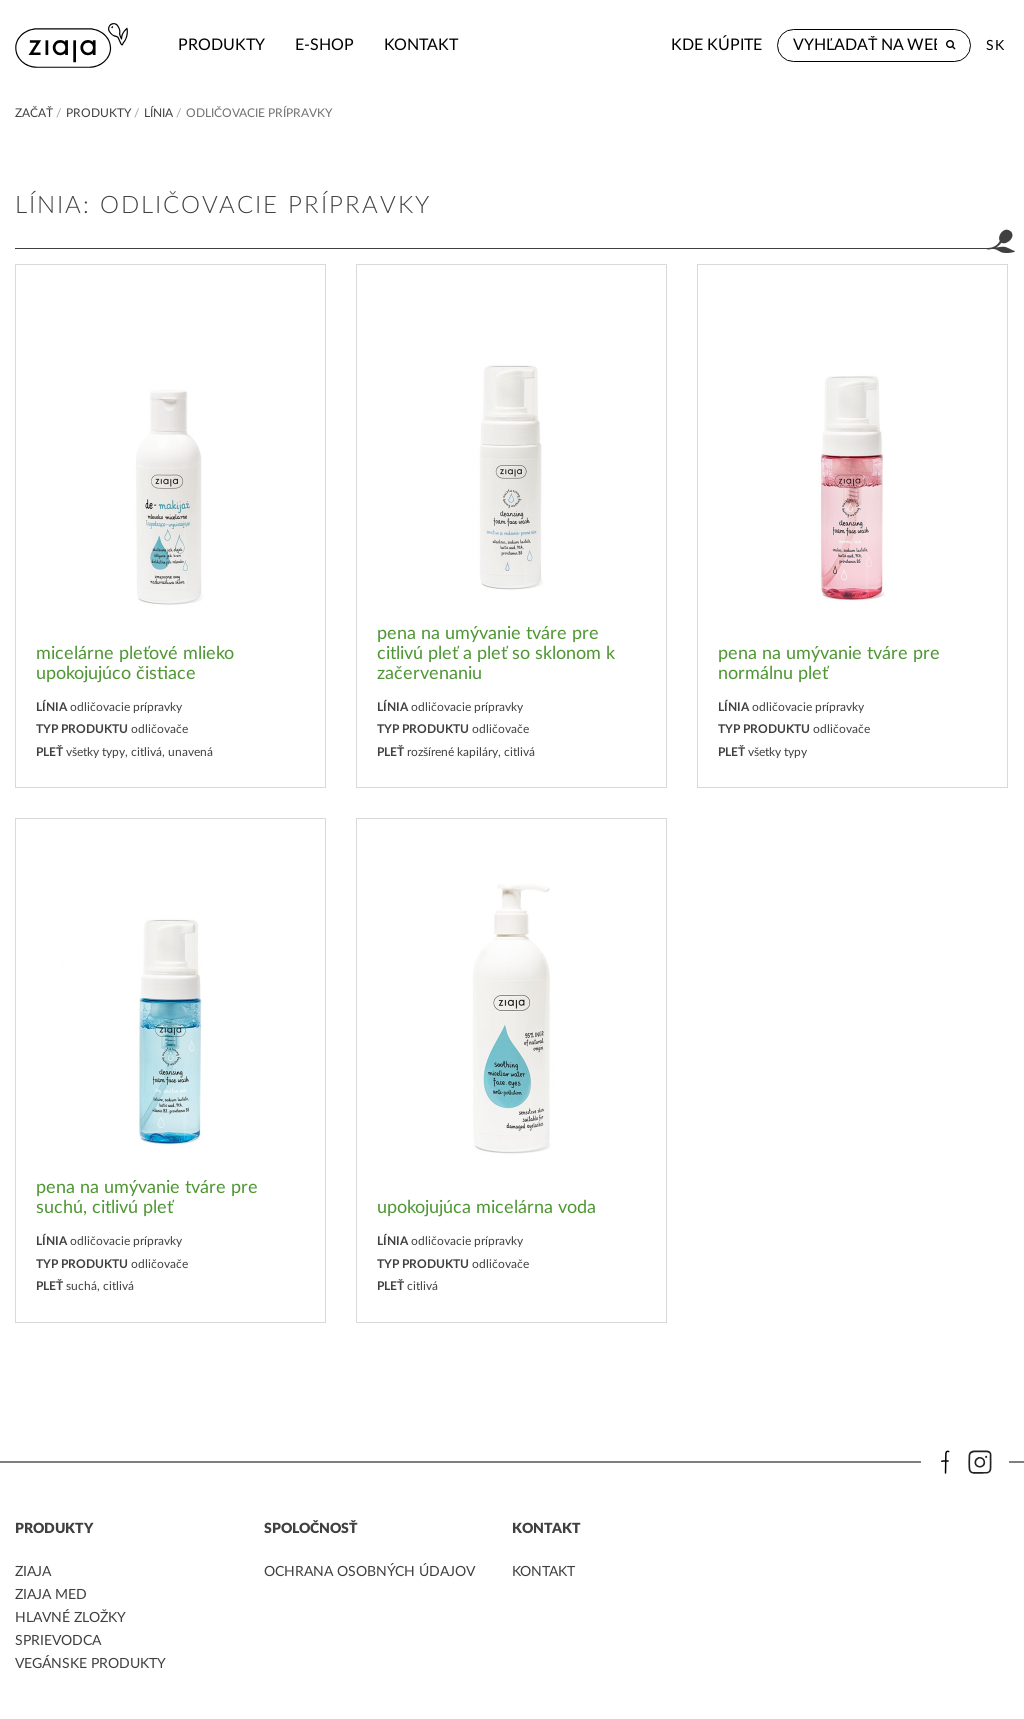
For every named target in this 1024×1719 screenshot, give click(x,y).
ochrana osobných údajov (369, 1572)
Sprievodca (58, 1641)
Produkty (221, 45)
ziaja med (51, 1595)
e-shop (324, 45)
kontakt (421, 45)
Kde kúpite (716, 45)
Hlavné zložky (70, 1618)
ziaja (33, 1572)
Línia (158, 113)
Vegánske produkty (90, 1664)
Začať (34, 113)
